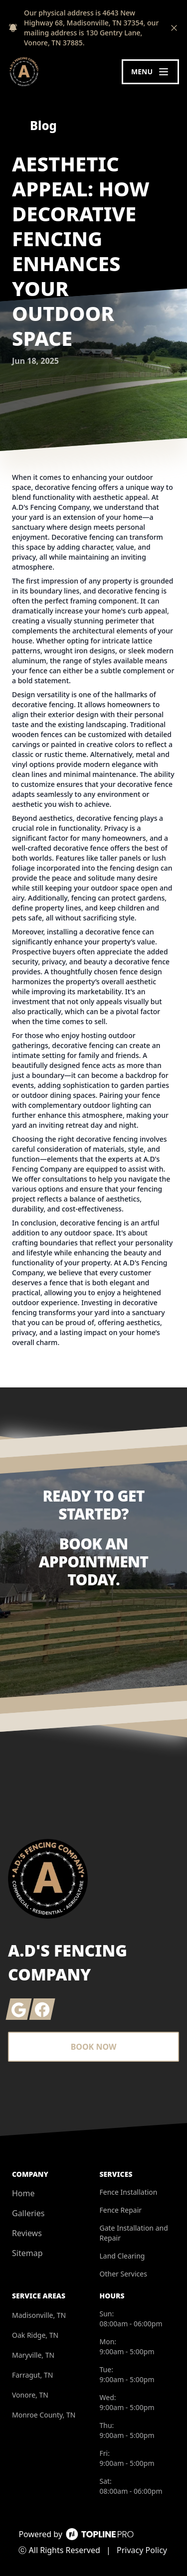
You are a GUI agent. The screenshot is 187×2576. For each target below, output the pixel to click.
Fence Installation (129, 2192)
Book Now (94, 2046)
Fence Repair (121, 2210)
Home (23, 2193)
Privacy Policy (142, 2550)
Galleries (28, 2213)
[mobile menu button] (150, 72)
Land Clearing (122, 2256)
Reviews (27, 2233)
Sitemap (27, 2253)
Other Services (123, 2273)
